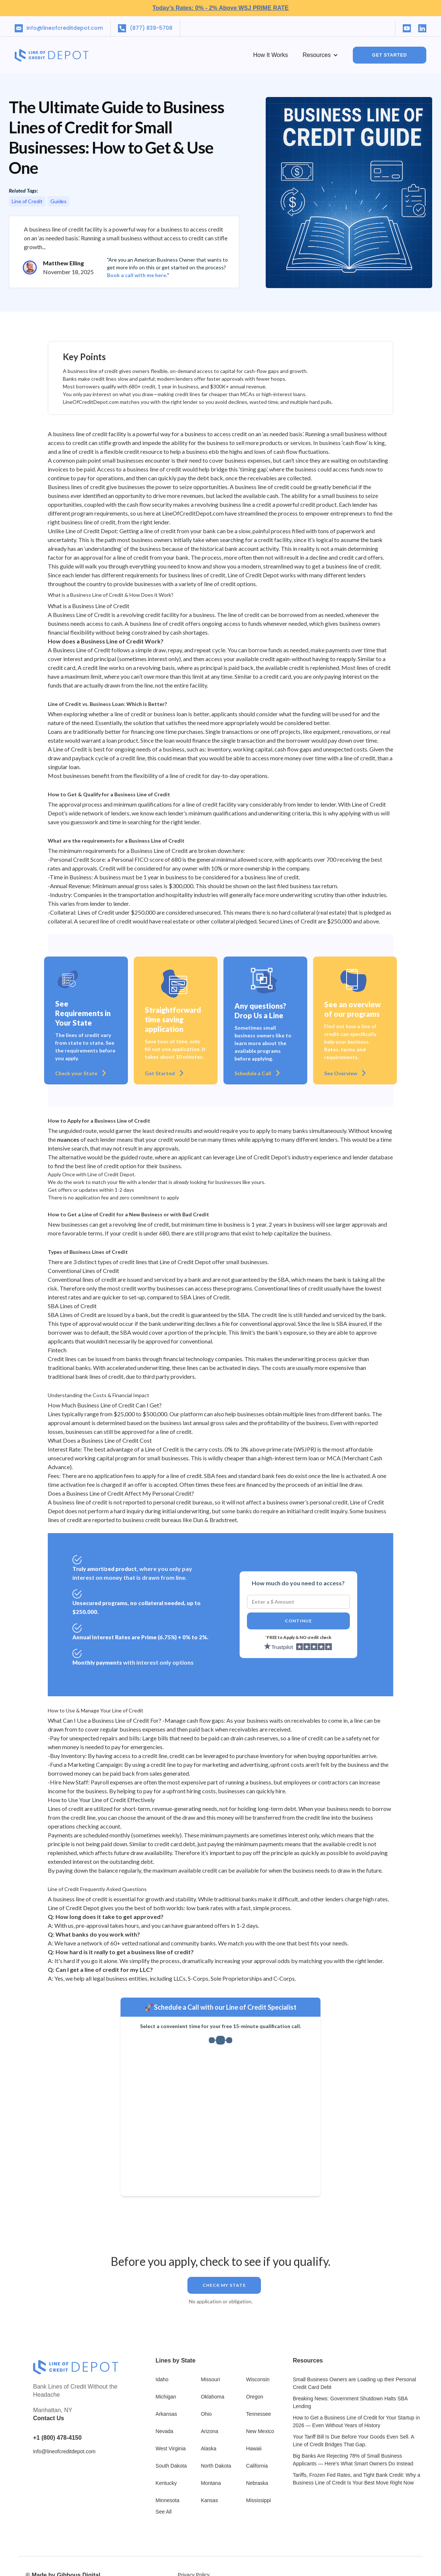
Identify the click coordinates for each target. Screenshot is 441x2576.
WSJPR (304, 1449)
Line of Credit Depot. (111, 1174)
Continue (298, 1621)
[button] (320, 55)
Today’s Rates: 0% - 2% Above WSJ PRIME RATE (221, 8)
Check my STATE (224, 2285)
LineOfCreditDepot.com (193, 513)
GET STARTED (389, 55)
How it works (270, 55)
